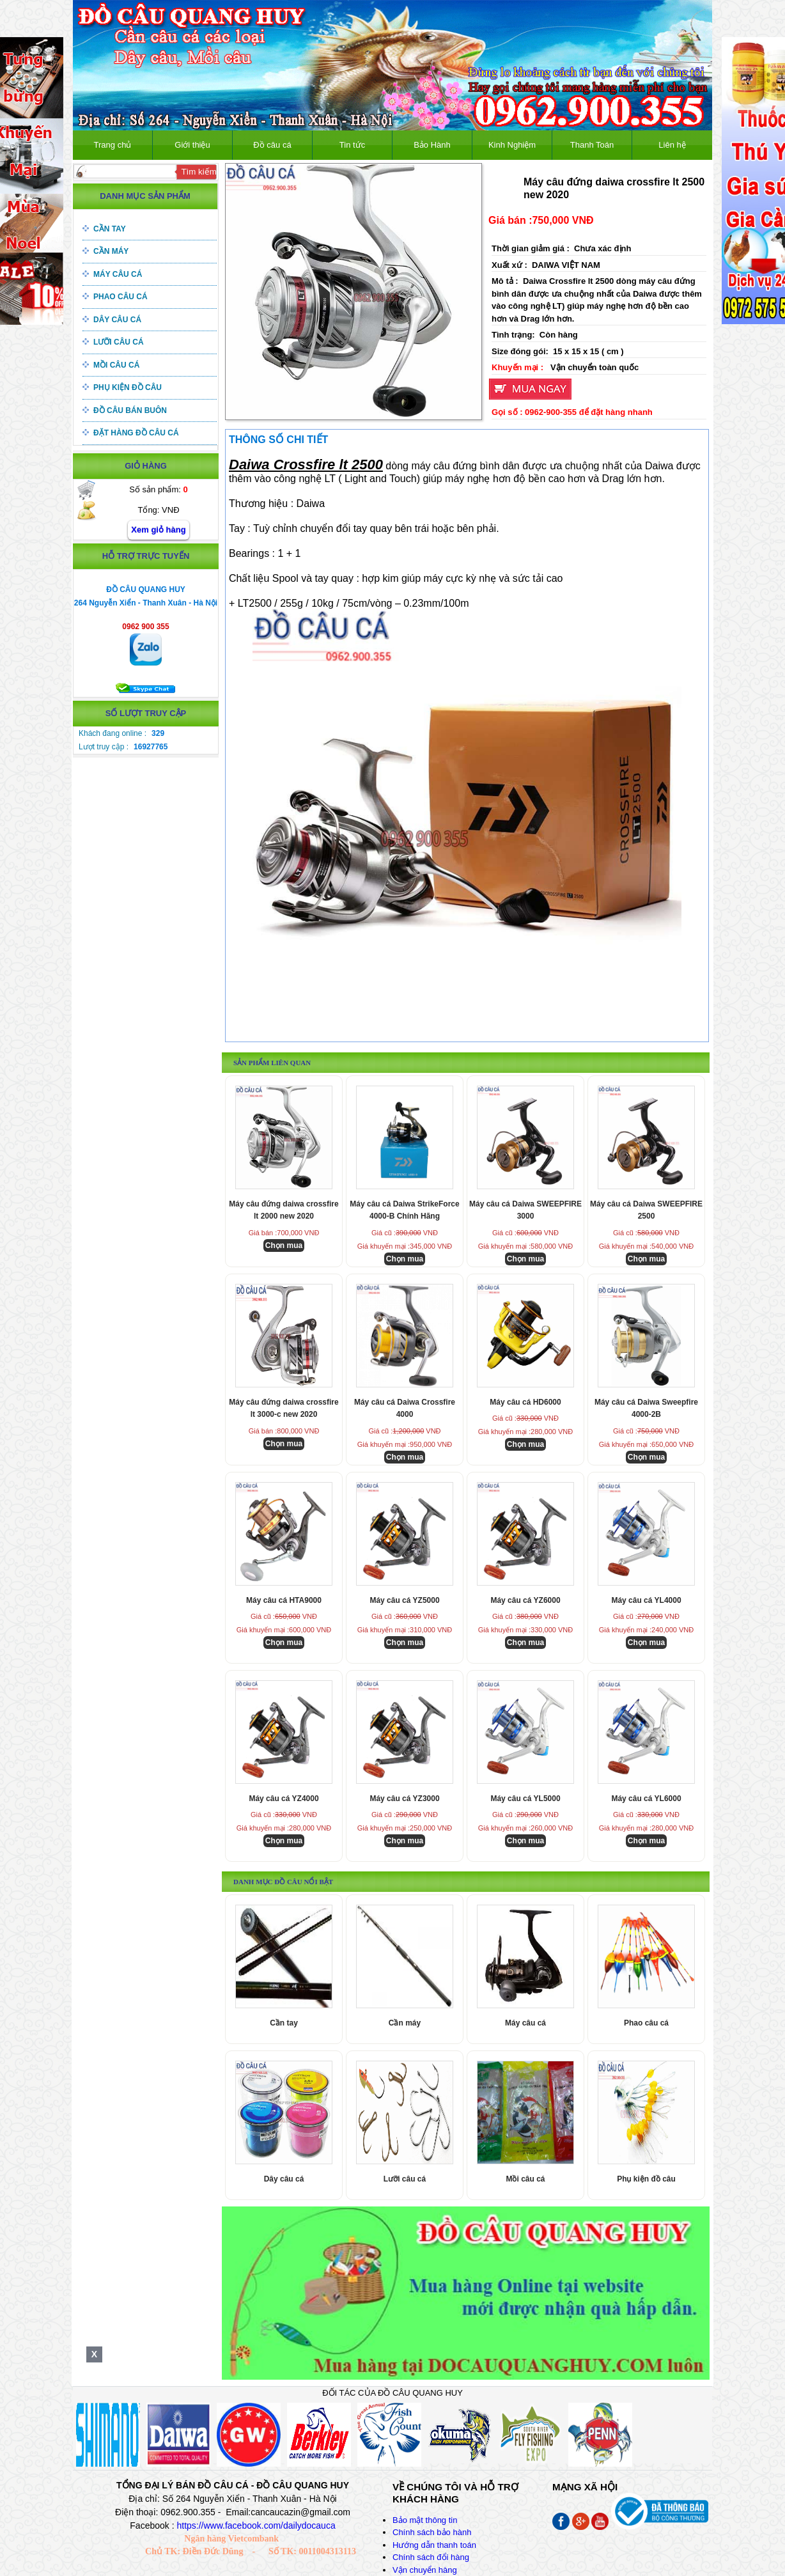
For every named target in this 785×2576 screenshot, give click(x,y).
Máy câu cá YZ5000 (404, 1600)
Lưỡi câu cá (118, 342)
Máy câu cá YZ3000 (404, 1798)
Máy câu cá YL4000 (646, 1600)
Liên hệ (671, 145)
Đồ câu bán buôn (130, 410)
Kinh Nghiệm (512, 145)
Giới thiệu (192, 145)
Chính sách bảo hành (431, 2532)
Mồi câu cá (116, 365)
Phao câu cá (120, 296)
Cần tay (109, 228)
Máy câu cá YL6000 (646, 1798)
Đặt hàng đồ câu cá (136, 432)
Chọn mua (283, 1245)
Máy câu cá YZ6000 (525, 1600)
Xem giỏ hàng (158, 530)
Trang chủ (113, 145)
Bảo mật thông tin (424, 2520)
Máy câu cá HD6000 (525, 1402)
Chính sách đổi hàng (430, 2557)
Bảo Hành (432, 145)
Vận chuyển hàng (424, 2570)
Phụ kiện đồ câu (127, 387)
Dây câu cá (117, 319)
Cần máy (110, 251)
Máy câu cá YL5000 (525, 1798)
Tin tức (352, 145)
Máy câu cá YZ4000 (283, 1798)
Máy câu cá (117, 274)
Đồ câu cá (272, 145)
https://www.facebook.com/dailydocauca (255, 2525)
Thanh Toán (592, 145)
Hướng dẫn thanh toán (434, 2545)
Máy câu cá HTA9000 (284, 1600)
